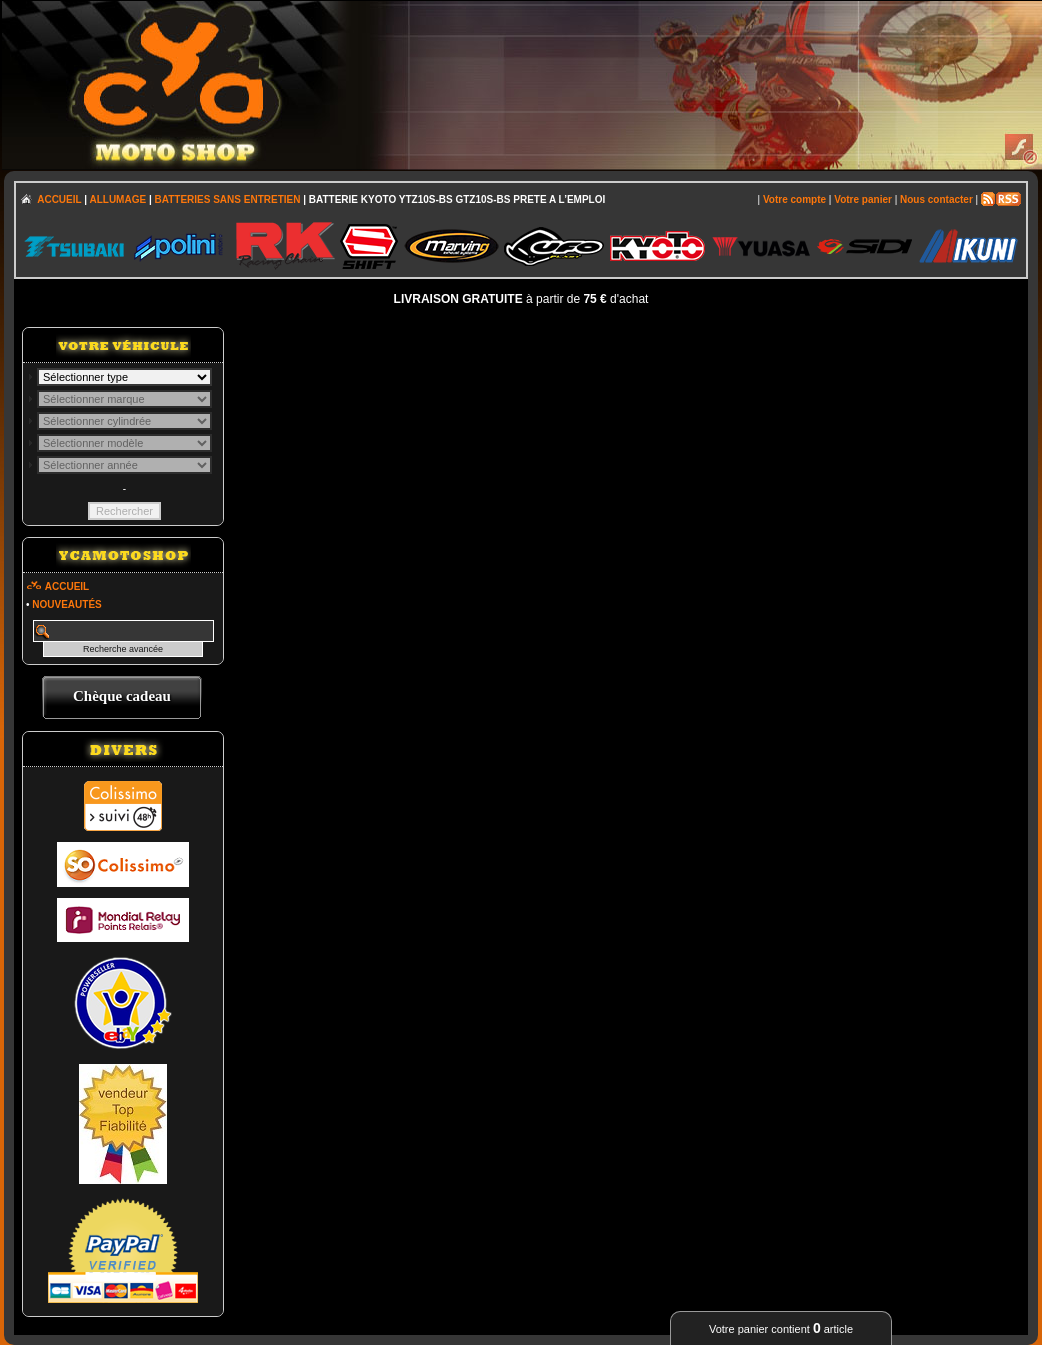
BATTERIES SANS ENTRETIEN (227, 199)
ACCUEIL (59, 199)
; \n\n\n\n (124, 377)
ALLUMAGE (117, 199)
